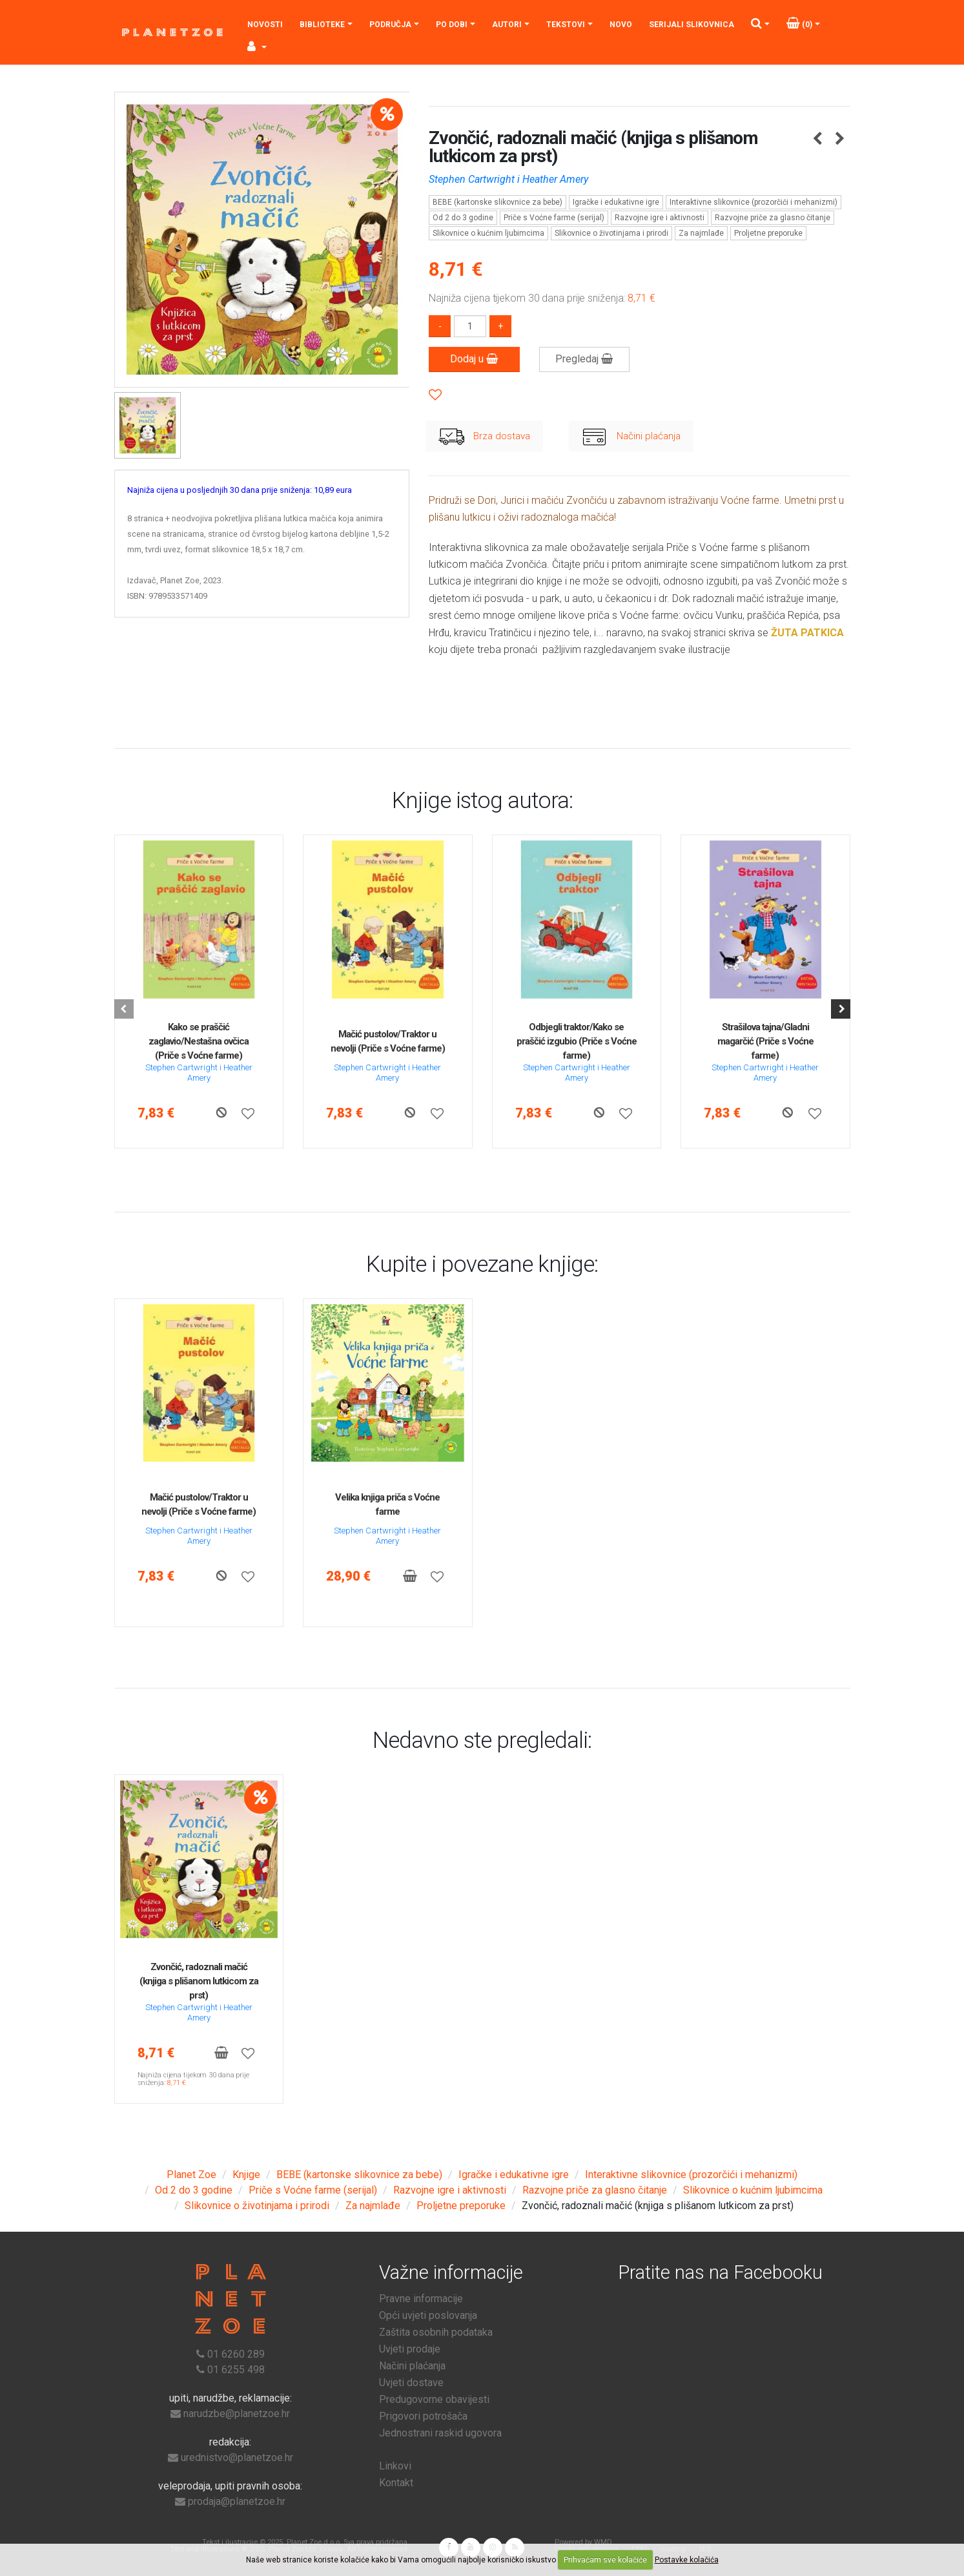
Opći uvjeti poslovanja (428, 2315)
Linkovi (395, 2466)
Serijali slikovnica (691, 24)
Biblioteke (322, 24)
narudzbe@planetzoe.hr (236, 2413)
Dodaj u (474, 359)
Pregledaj (584, 359)
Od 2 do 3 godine (463, 217)
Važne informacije (451, 2272)
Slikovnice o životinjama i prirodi (611, 233)
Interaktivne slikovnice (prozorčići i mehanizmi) (753, 202)
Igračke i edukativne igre (616, 202)
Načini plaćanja (631, 437)
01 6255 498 (236, 2369)
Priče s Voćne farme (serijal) (554, 217)
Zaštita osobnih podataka (436, 2332)
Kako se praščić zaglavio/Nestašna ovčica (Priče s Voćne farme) (199, 1041)
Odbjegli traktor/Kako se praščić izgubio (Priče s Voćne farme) (577, 1041)
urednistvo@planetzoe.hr (237, 2457)
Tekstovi (565, 24)
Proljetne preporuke (768, 233)
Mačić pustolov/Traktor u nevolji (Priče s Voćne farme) (388, 1041)
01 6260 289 (236, 2354)
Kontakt (396, 2483)
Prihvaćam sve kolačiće (605, 2559)
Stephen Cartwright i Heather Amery (508, 179)
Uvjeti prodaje (409, 2349)
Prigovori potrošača (423, 2416)
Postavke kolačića (687, 2559)
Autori (507, 24)
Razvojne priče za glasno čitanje (772, 217)
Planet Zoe (191, 2174)
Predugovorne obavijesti (434, 2399)
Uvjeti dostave (411, 2382)
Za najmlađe (701, 233)
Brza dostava (484, 437)
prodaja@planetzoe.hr (236, 2501)
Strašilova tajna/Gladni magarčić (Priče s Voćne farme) (765, 1041)
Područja (390, 24)
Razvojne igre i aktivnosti (659, 217)
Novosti (265, 24)
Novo (621, 24)
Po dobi (451, 24)
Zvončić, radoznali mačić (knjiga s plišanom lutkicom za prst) (198, 1981)
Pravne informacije (421, 2298)
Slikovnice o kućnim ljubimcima (488, 233)
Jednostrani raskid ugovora (440, 2433)
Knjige (246, 2174)
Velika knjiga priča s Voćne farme (387, 1504)
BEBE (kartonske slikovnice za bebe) (497, 202)
